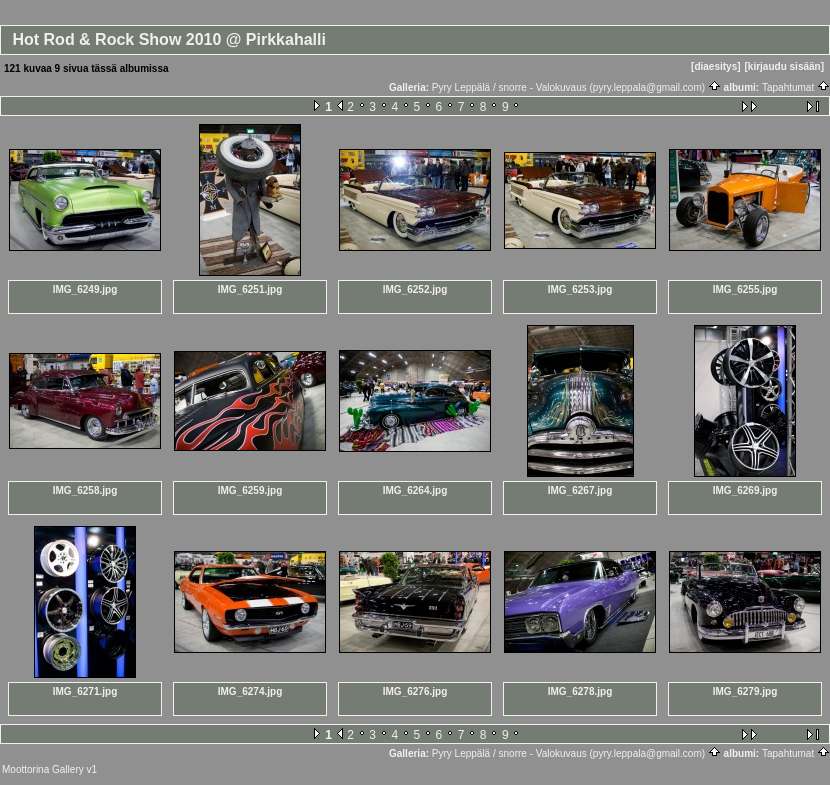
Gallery (68, 769)
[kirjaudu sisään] (784, 66)
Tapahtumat (796, 87)
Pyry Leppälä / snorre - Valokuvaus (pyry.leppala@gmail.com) (576, 87)
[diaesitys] (715, 66)
